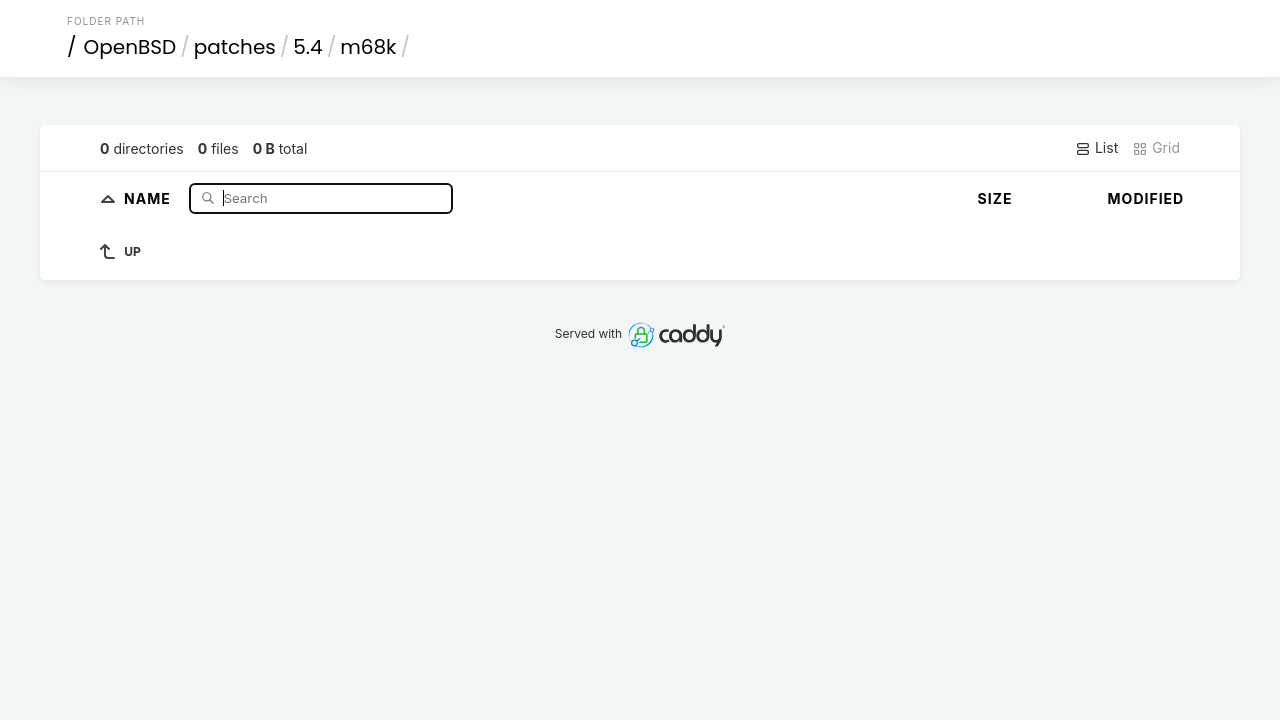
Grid (1156, 148)
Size (995, 198)
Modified (1146, 198)
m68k (368, 47)
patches (235, 47)
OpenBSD (130, 47)
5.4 (307, 47)
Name (149, 197)
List (1096, 148)
